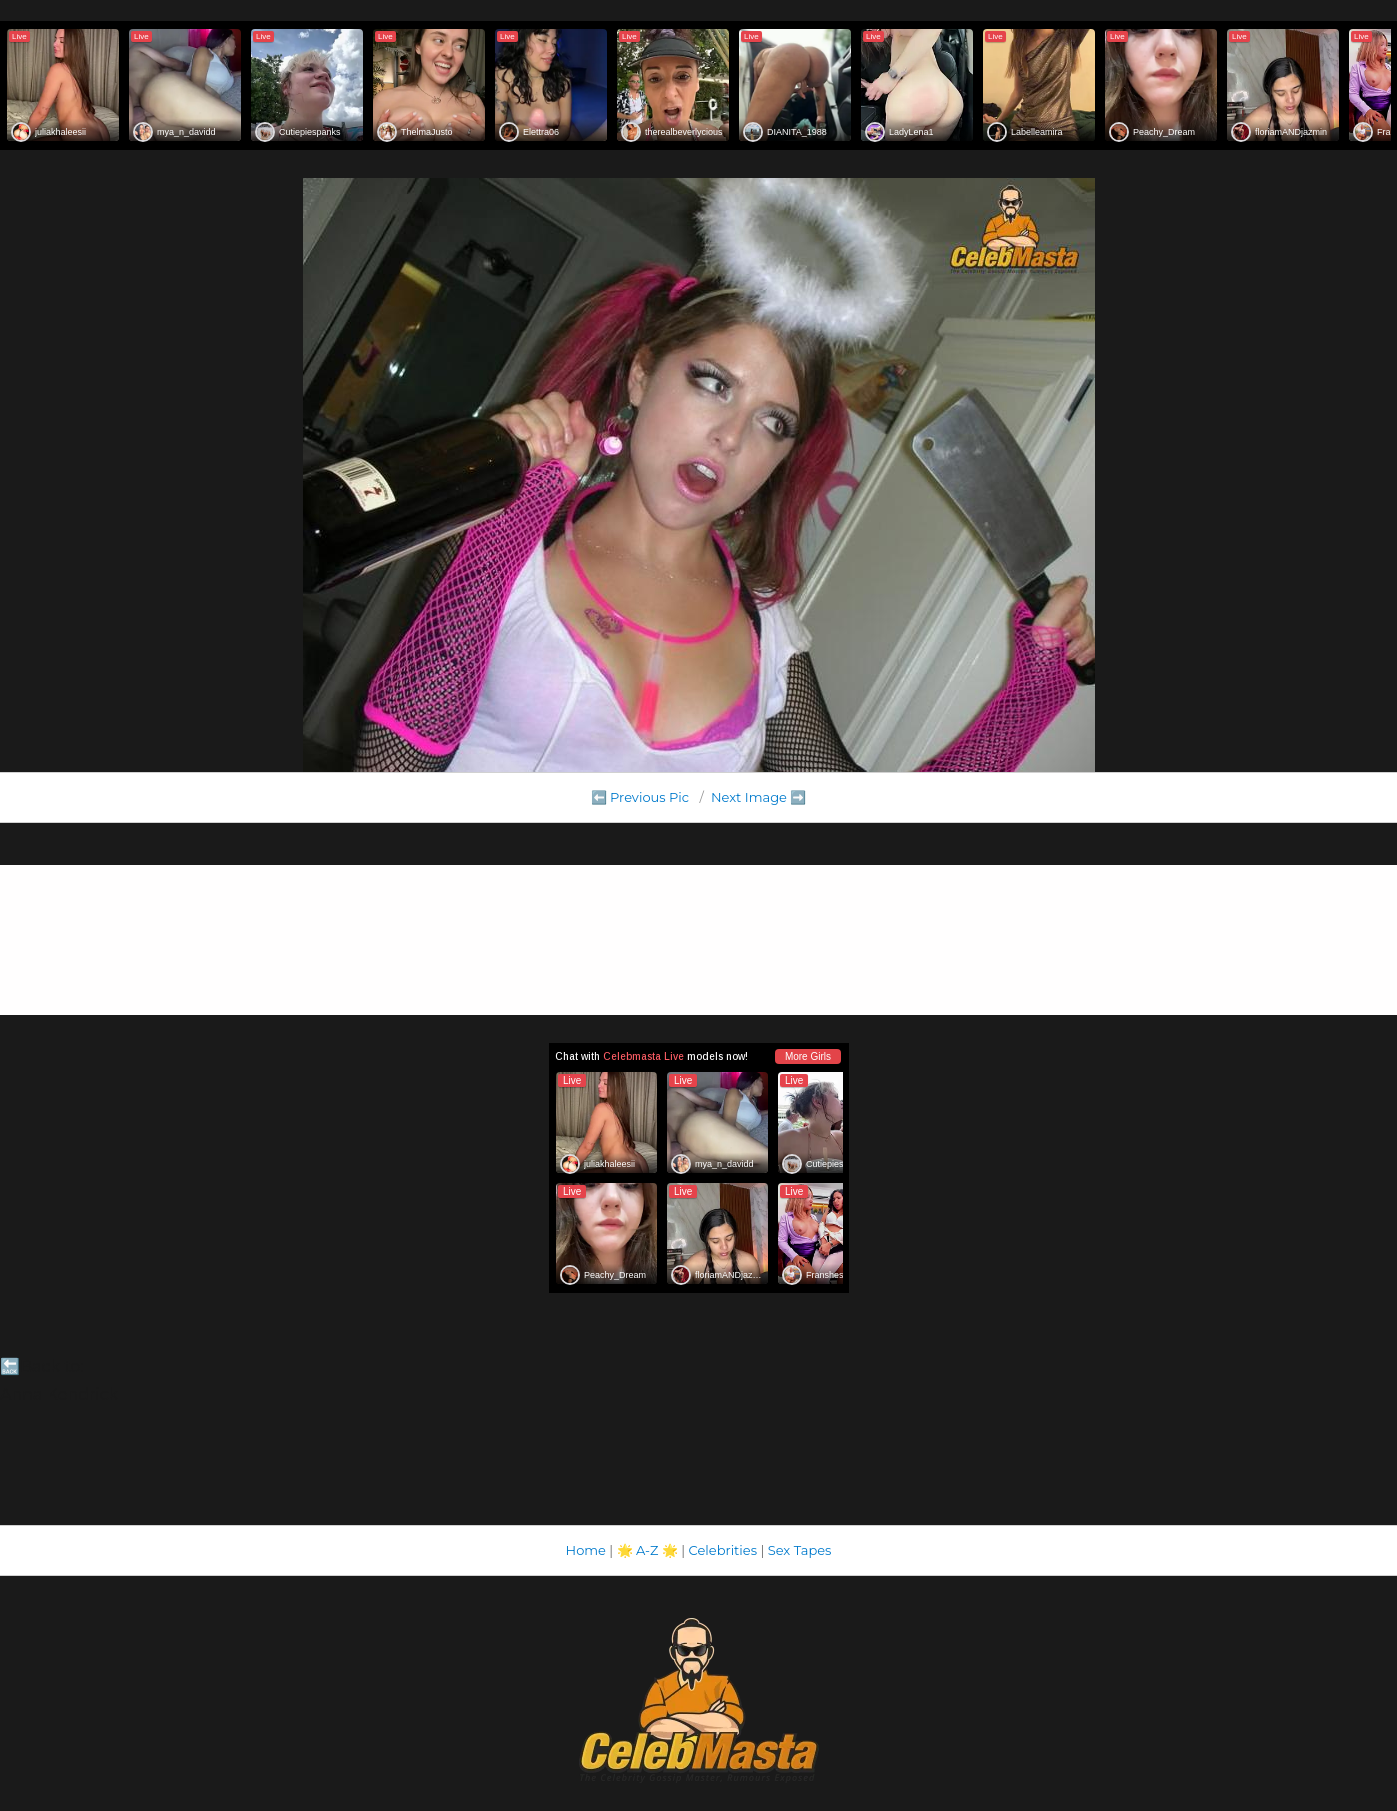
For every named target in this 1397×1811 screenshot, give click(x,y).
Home (586, 1550)
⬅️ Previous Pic (640, 797)
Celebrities (723, 1550)
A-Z (647, 1550)
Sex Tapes (800, 1550)
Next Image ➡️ (758, 797)
